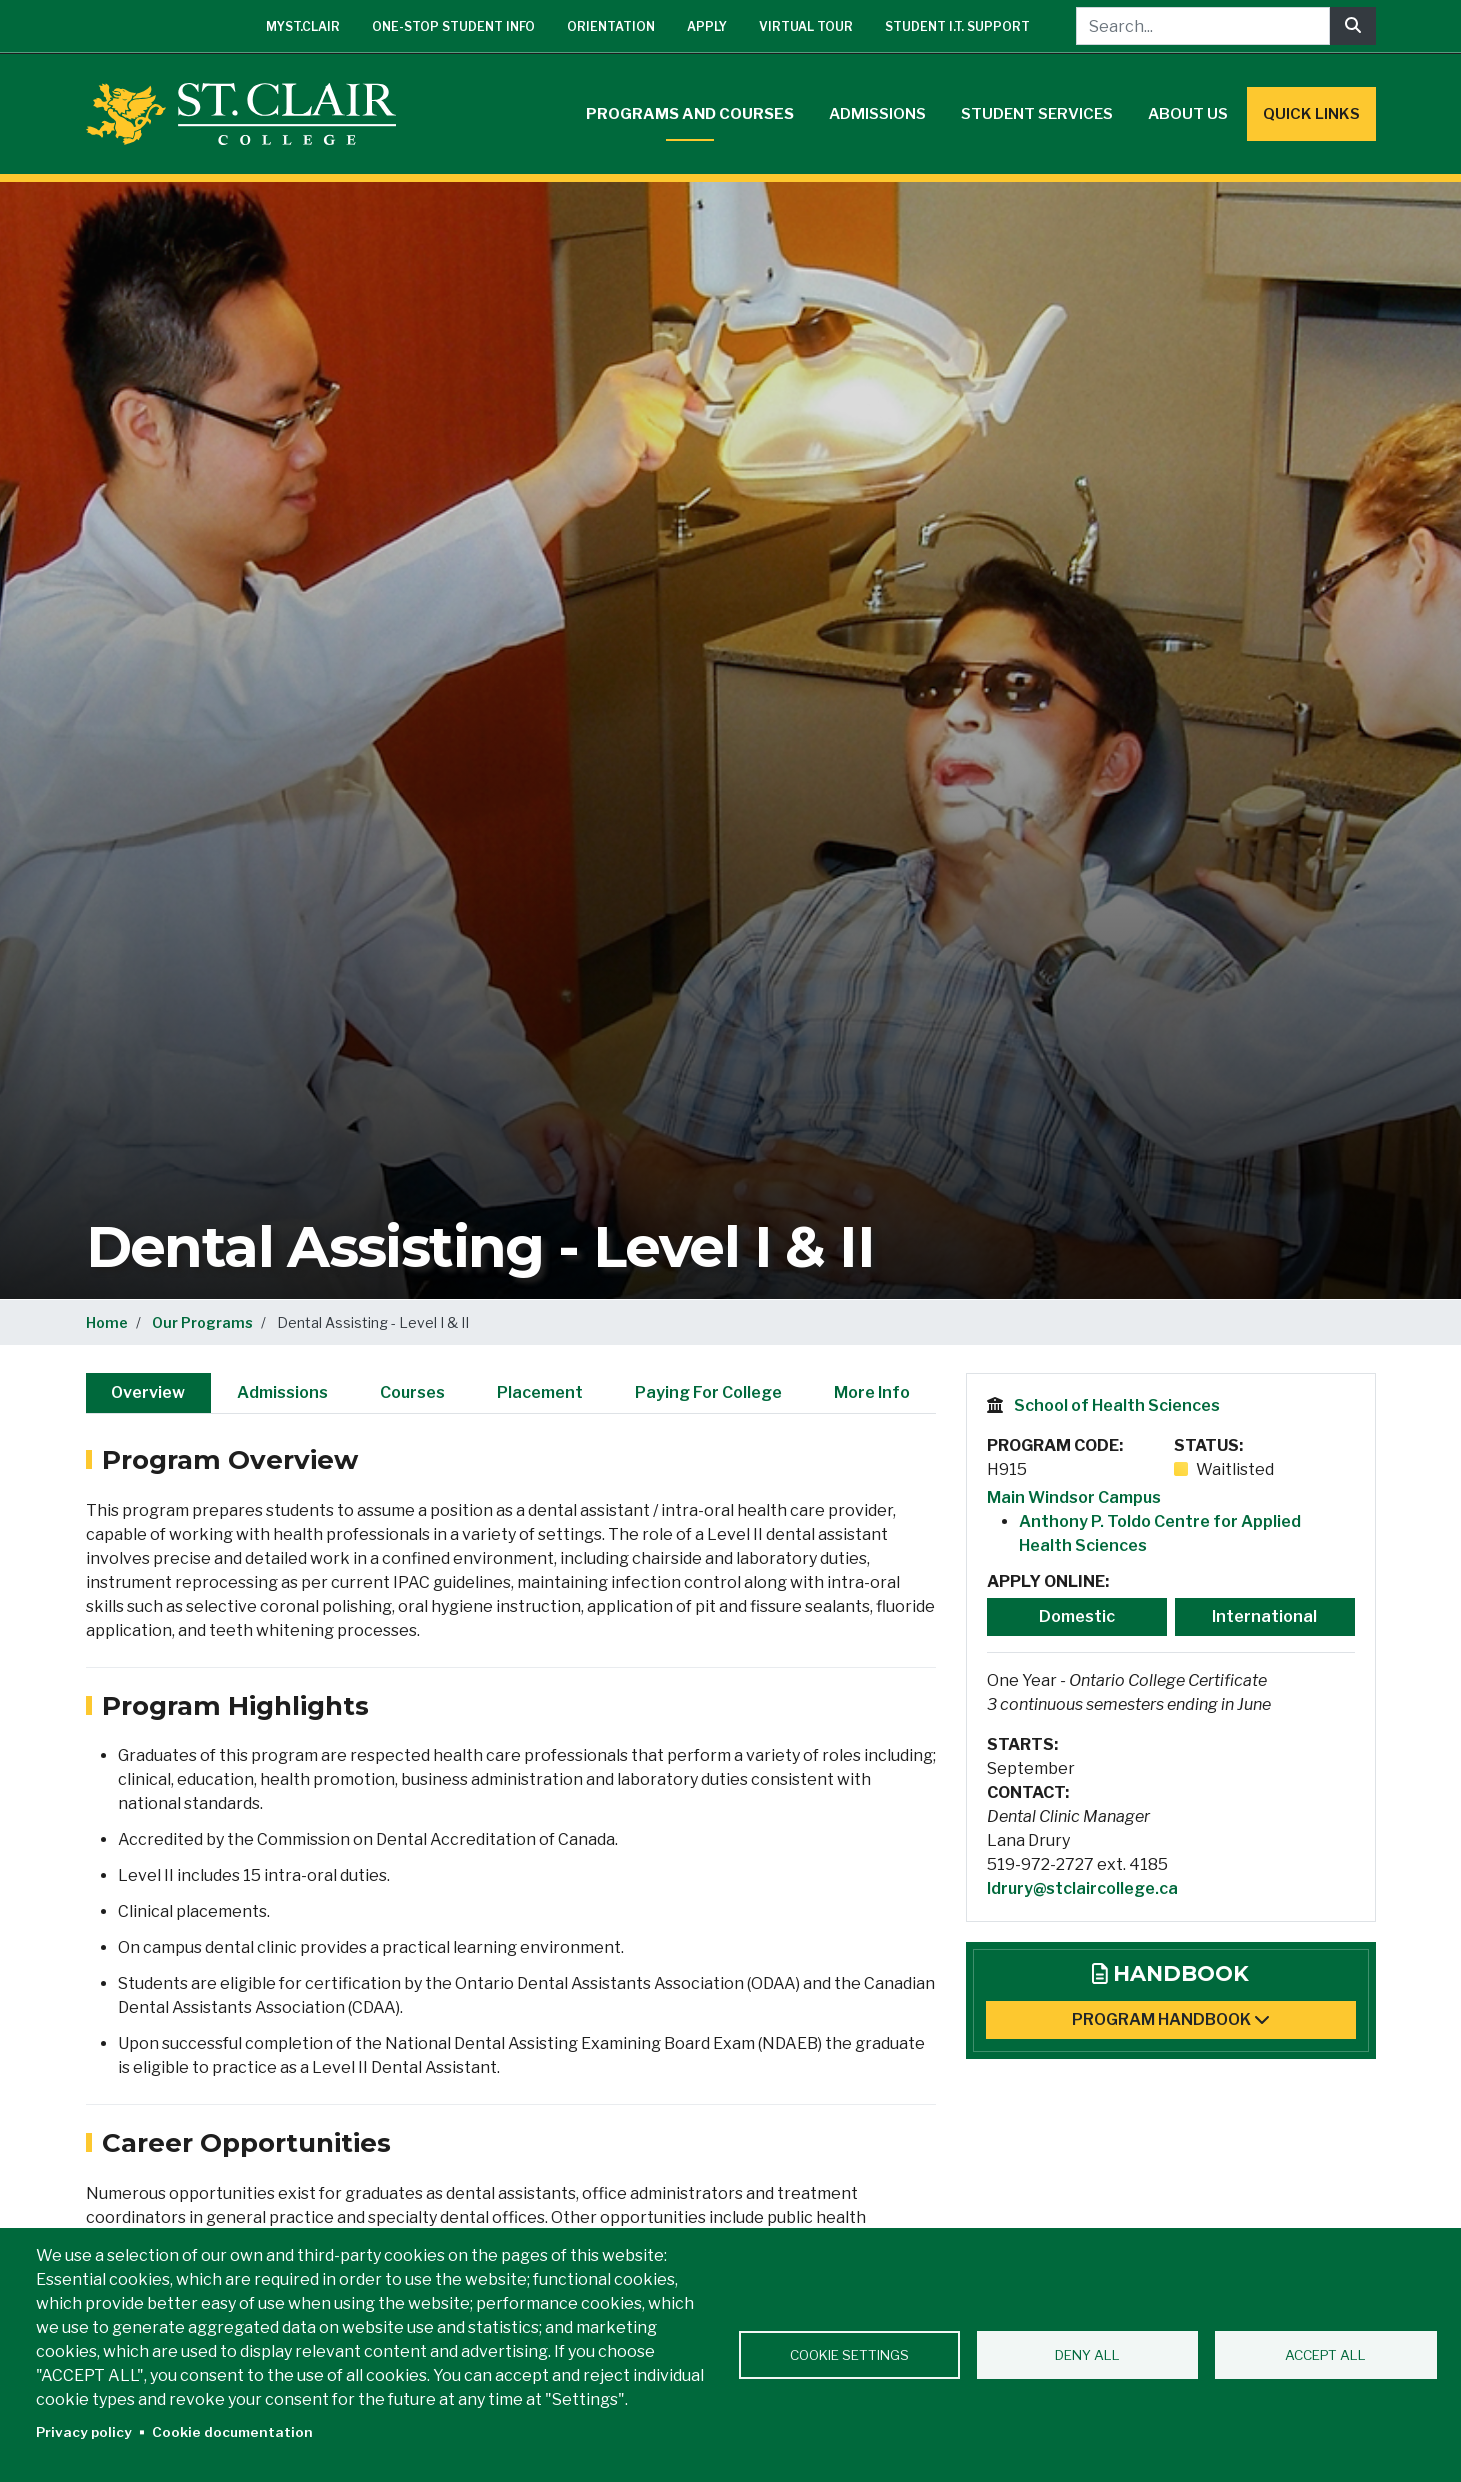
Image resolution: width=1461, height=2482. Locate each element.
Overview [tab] (148, 1392)
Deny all (1087, 2355)
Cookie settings (849, 2355)
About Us (1188, 114)
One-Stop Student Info (453, 26)
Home (107, 1322)
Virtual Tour (806, 26)
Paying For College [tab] (708, 1392)
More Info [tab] (872, 1392)
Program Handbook (1171, 2019)
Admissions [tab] (282, 1392)
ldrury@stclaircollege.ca (1082, 1888)
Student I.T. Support (957, 26)
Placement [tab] (540, 1392)
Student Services (1037, 114)
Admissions (877, 114)
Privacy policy (84, 2432)
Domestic (1077, 1616)
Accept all (1325, 2355)
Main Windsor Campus (1074, 1497)
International (1264, 1616)
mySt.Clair (303, 26)
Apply (707, 26)
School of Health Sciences (1117, 1405)
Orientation (611, 26)
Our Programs (202, 1322)
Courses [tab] (412, 1392)
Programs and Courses (690, 114)
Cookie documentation (232, 2432)
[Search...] (1203, 26)
